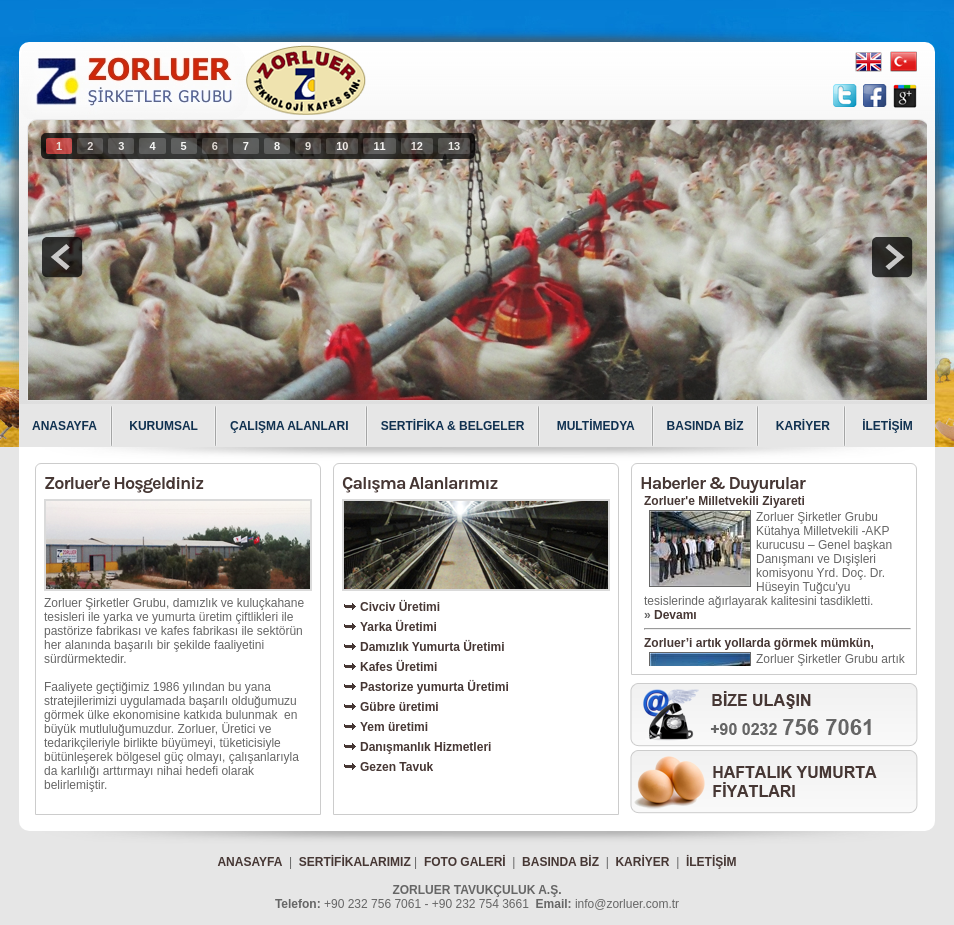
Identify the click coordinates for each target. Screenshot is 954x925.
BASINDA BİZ (705, 426)
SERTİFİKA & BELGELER (453, 426)
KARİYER (803, 426)
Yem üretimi (394, 727)
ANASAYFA (64, 426)
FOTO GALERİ (465, 862)
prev (62, 257)
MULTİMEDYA (597, 426)
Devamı (675, 615)
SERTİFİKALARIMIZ (355, 862)
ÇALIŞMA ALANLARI (291, 426)
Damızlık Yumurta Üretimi (432, 647)
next (892, 257)
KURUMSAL (165, 426)
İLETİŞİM (887, 426)
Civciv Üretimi (400, 607)
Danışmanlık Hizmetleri (425, 747)
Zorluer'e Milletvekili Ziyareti (724, 501)
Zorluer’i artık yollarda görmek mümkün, (759, 643)
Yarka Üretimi (398, 627)
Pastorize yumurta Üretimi (434, 687)
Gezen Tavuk (396, 767)
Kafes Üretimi (398, 667)
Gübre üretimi (399, 707)
